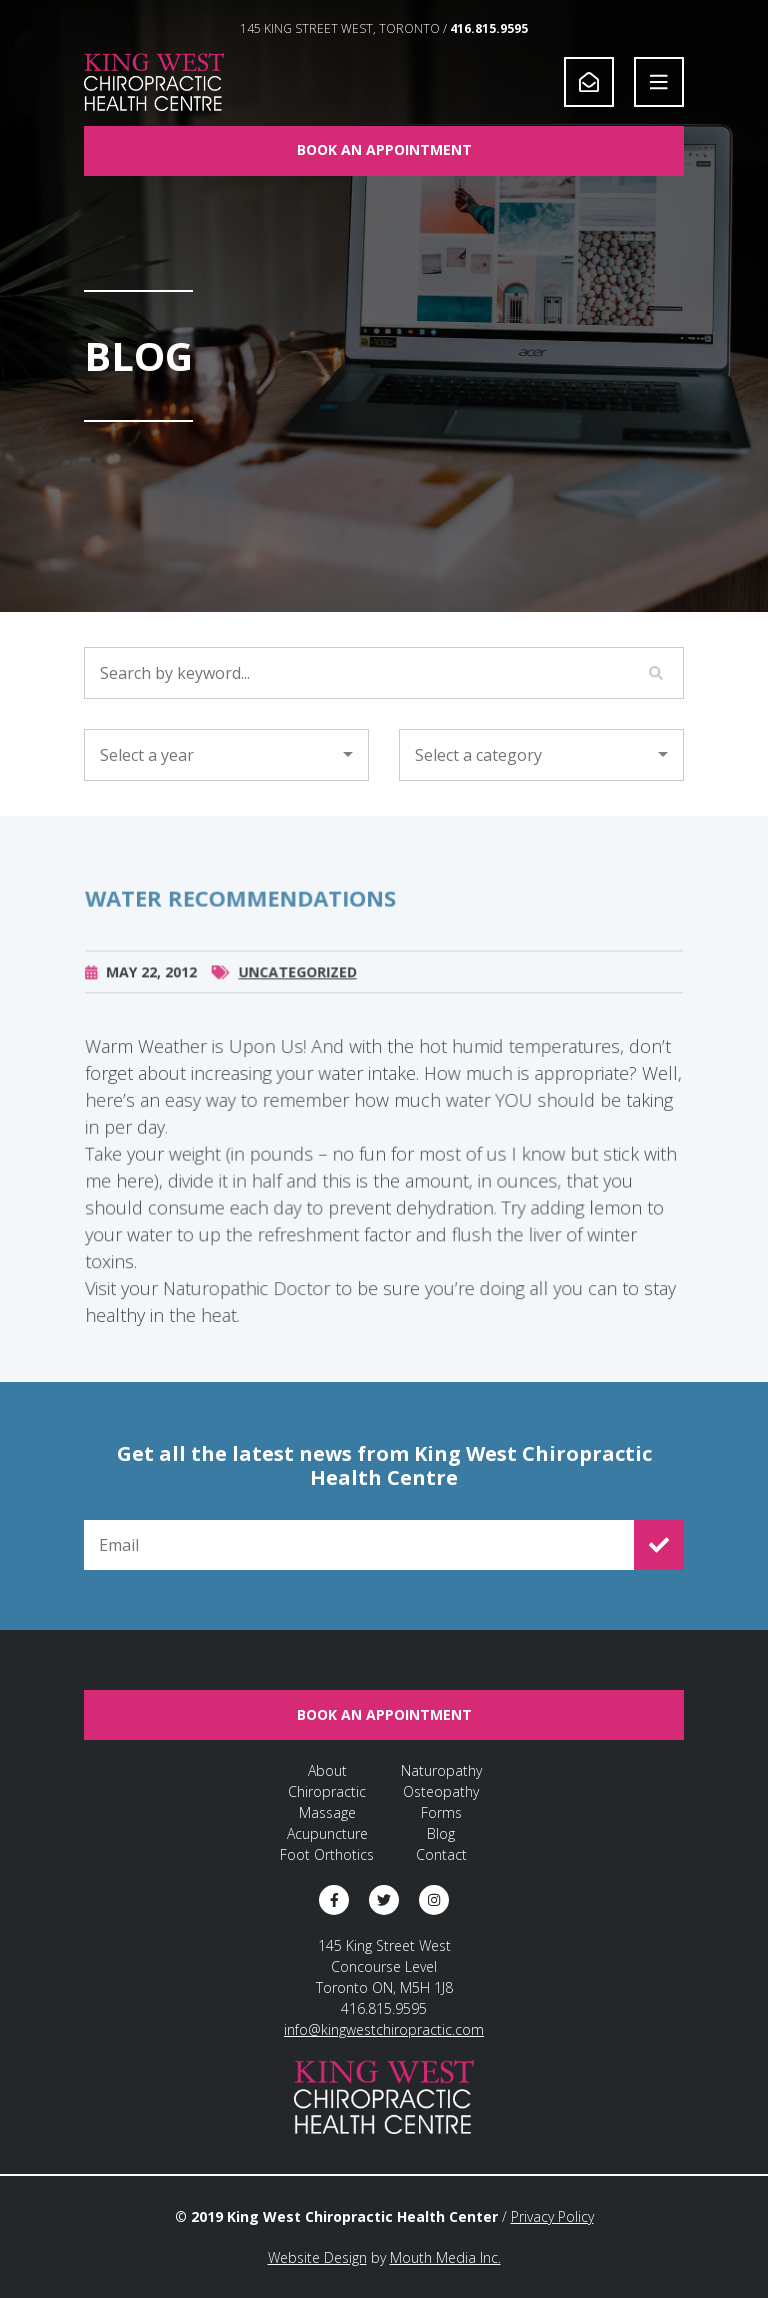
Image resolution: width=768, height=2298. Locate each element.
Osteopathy (441, 1791)
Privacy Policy (552, 2216)
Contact (441, 1854)
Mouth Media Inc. (445, 2257)
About (327, 1770)
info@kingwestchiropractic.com (384, 2029)
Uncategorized (298, 984)
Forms (441, 1812)
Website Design (317, 2257)
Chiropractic (327, 1791)
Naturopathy (441, 1770)
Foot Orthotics (327, 1854)
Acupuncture (327, 1833)
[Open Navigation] (659, 82)
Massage (327, 1812)
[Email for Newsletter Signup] (359, 1545)
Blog (441, 1833)
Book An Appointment (384, 149)
